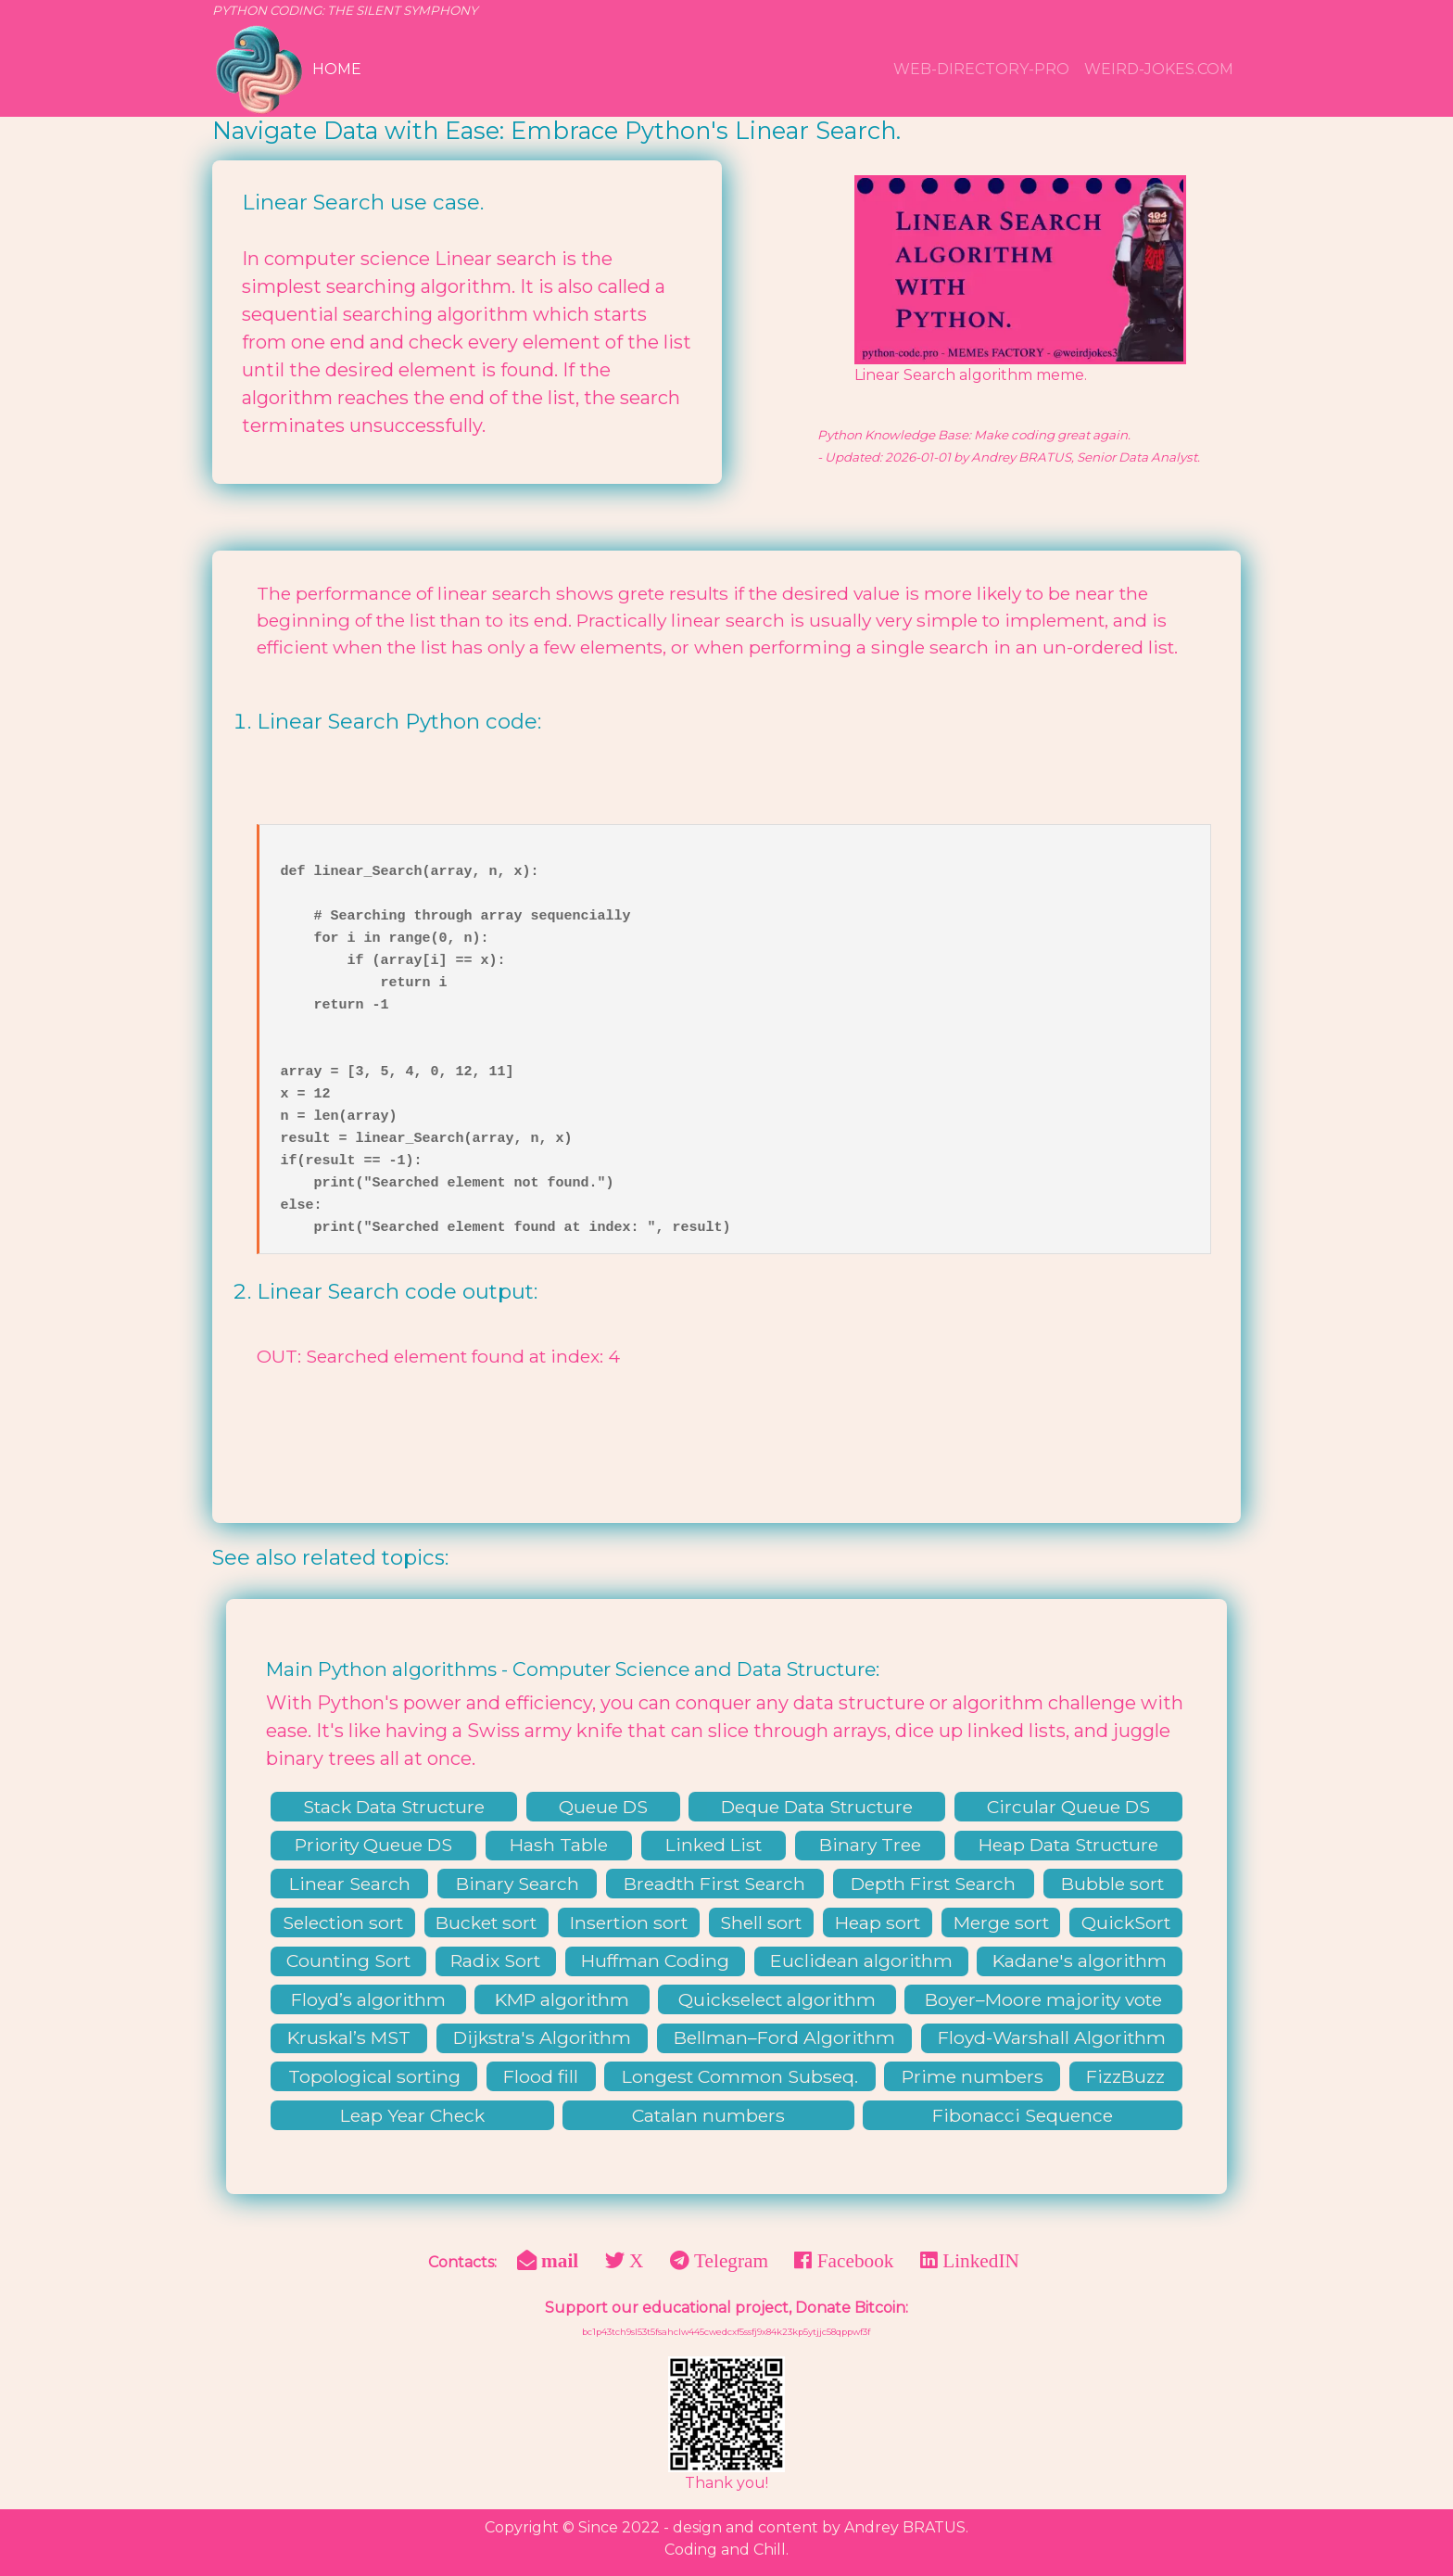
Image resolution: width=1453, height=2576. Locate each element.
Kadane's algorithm (1079, 1960)
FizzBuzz (1125, 2076)
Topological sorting (374, 2076)
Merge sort (1001, 1922)
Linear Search (350, 1883)
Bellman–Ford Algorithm (784, 2037)
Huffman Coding (655, 1960)
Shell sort (761, 1922)
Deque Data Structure (817, 1807)
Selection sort (343, 1922)
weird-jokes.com (1158, 69)
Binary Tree (870, 1845)
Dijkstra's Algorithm (542, 2037)
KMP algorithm (562, 1999)
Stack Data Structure (394, 1807)
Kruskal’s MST (349, 2037)
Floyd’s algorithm (368, 1999)
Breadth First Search (714, 1883)
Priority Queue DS (373, 1845)
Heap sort (877, 1922)
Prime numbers (972, 2076)
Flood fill (540, 2076)
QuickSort (1125, 1922)
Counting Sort (348, 1960)
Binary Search (517, 1883)
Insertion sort (629, 1922)
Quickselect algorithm (777, 1999)
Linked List (713, 1845)
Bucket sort (486, 1922)
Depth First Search (933, 1883)
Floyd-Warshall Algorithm (1052, 2037)
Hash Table (559, 1845)
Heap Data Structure (1068, 1845)
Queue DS (603, 1807)
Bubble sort (1112, 1883)
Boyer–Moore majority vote (1043, 1999)
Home (336, 69)
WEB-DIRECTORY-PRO (981, 69)
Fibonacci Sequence (1022, 2115)
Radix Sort (495, 1960)
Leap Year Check (412, 2115)
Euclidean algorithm (861, 1960)
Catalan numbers (708, 2115)
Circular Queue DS (1068, 1807)
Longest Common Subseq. (740, 2076)
